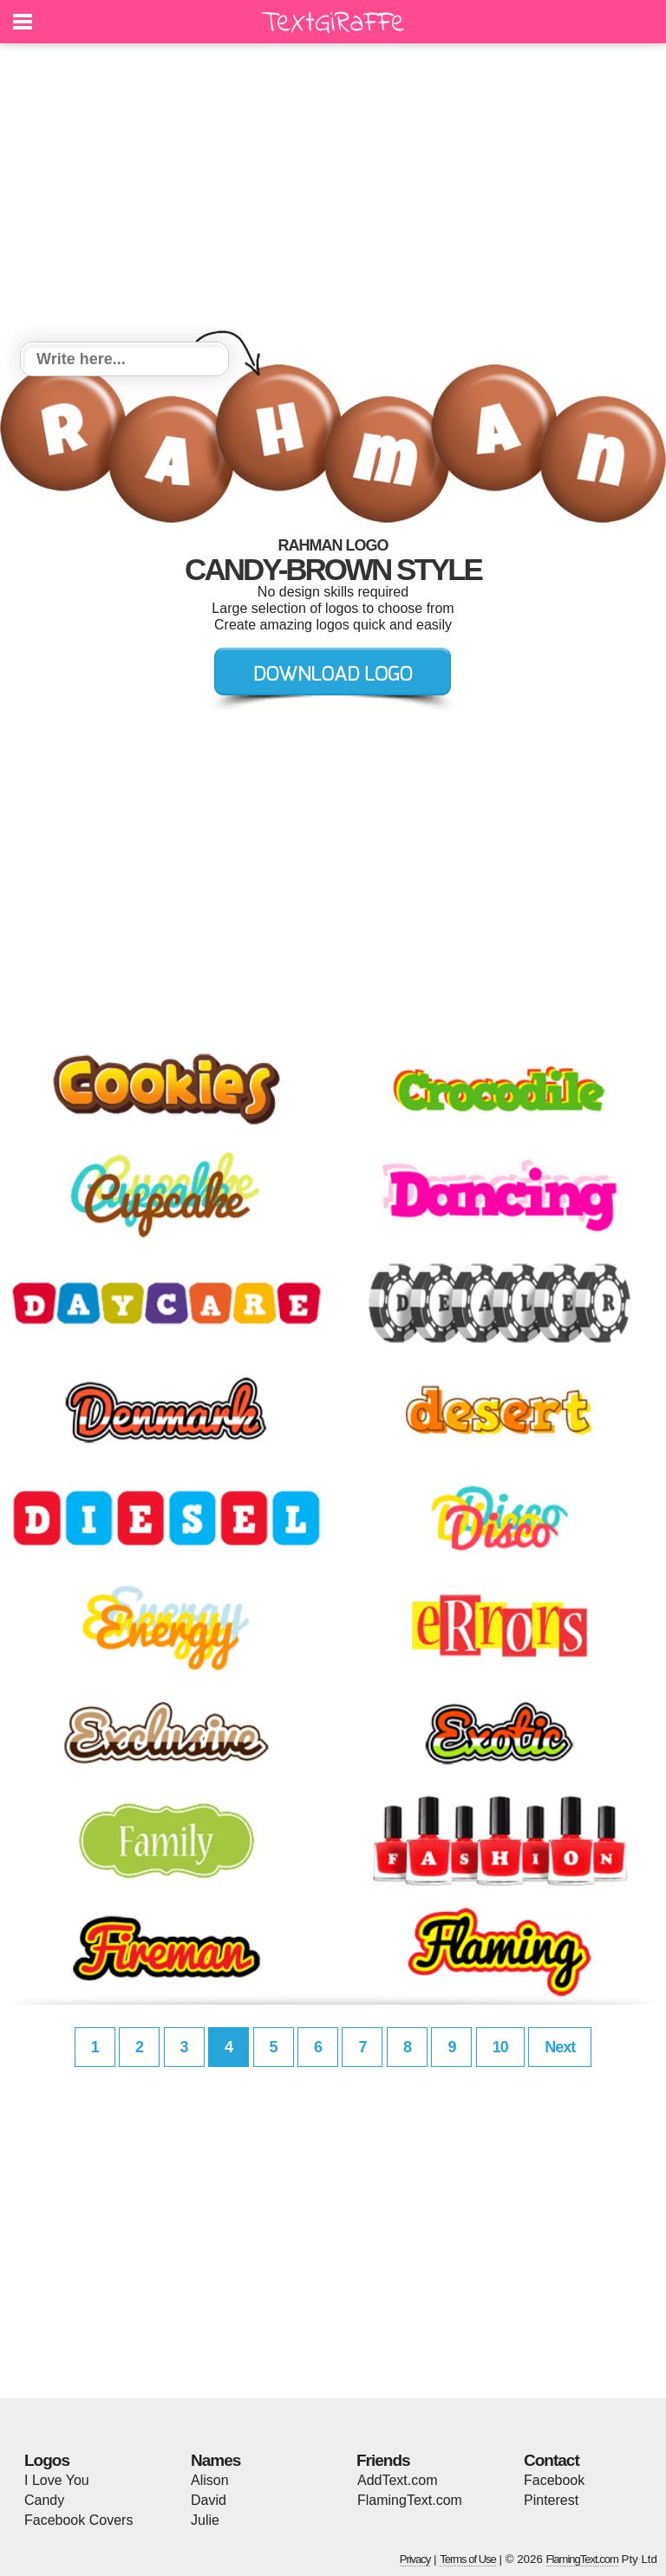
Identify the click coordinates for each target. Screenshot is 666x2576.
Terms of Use (468, 2559)
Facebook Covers (78, 2520)
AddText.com (397, 2480)
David (208, 2500)
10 (500, 2047)
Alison (210, 2480)
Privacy (415, 2559)
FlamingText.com (409, 2500)
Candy (44, 2500)
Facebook (554, 2480)
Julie (205, 2520)
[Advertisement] (333, 195)
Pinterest (551, 2500)
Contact (551, 2460)
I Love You (56, 2480)
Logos (46, 2460)
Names (215, 2460)
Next (560, 2047)
